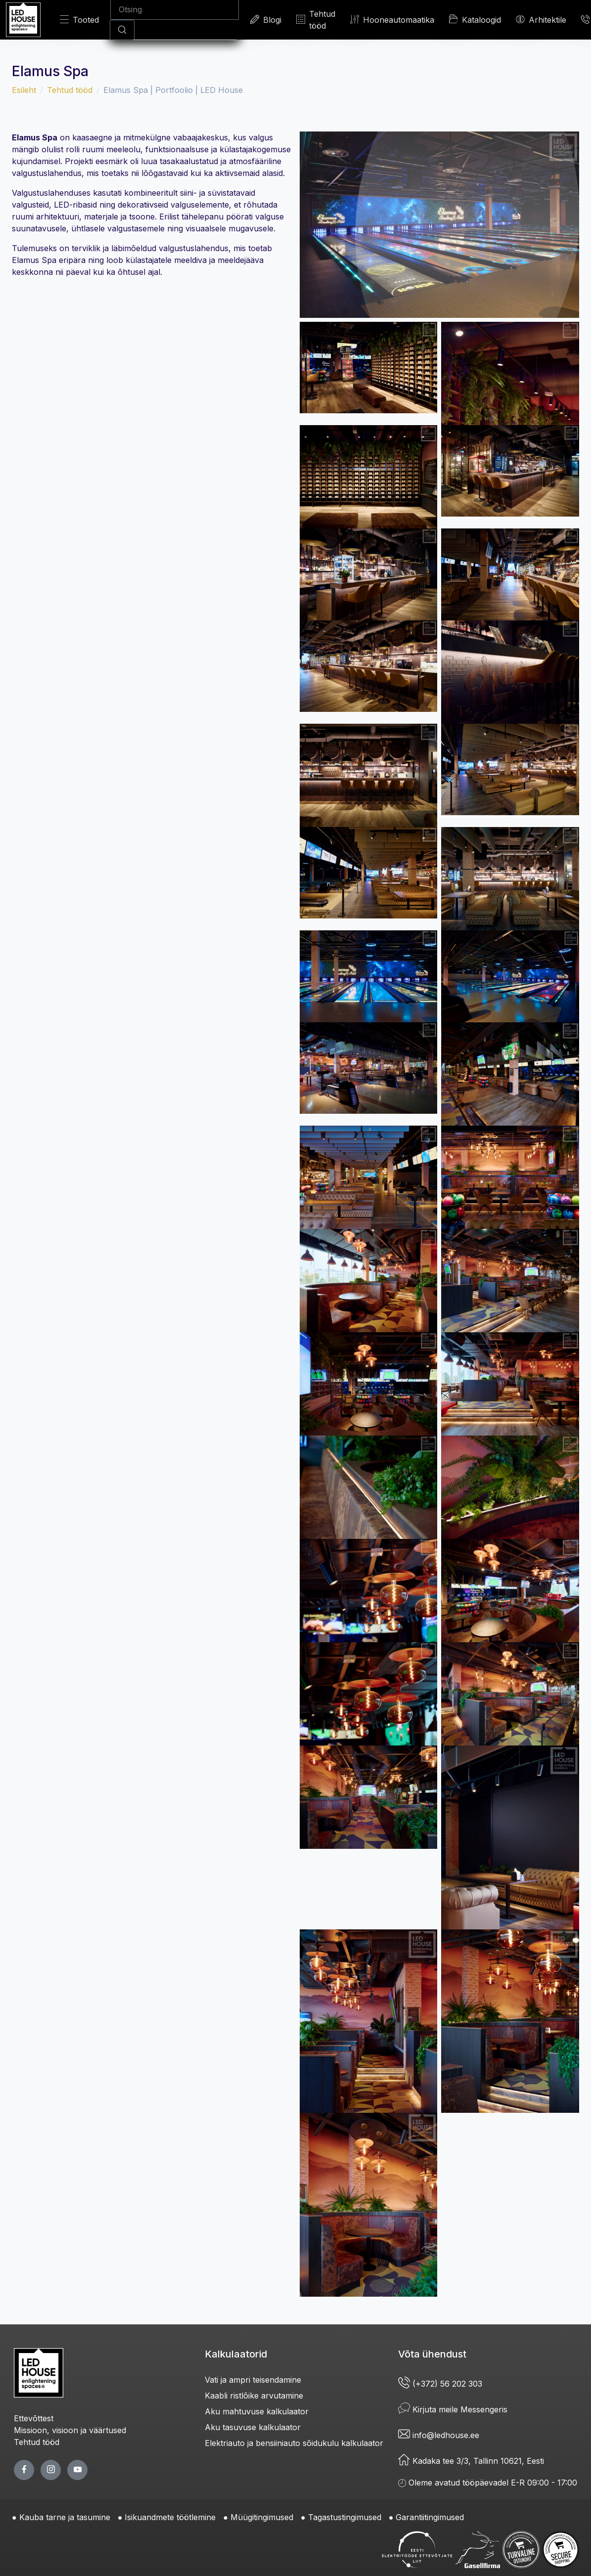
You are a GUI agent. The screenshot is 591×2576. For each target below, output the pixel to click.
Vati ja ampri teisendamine (253, 2380)
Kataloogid (475, 19)
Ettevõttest (33, 2418)
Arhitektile (541, 19)
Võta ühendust (432, 2354)
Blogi (265, 19)
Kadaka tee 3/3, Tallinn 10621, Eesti (471, 2461)
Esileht (24, 90)
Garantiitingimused (430, 2517)
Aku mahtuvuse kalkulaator (257, 2411)
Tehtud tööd (315, 20)
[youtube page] (77, 2470)
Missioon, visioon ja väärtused (70, 2430)
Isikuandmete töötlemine (170, 2517)
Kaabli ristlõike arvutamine (254, 2396)
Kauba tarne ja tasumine (64, 2517)
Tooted (79, 19)
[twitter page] (51, 2470)
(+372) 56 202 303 (440, 2384)
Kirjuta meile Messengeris (452, 2409)
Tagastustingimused (344, 2517)
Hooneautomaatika (392, 19)
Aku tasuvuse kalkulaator (253, 2427)
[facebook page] (24, 2470)
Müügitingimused (261, 2517)
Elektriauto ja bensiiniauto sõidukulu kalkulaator (294, 2443)
